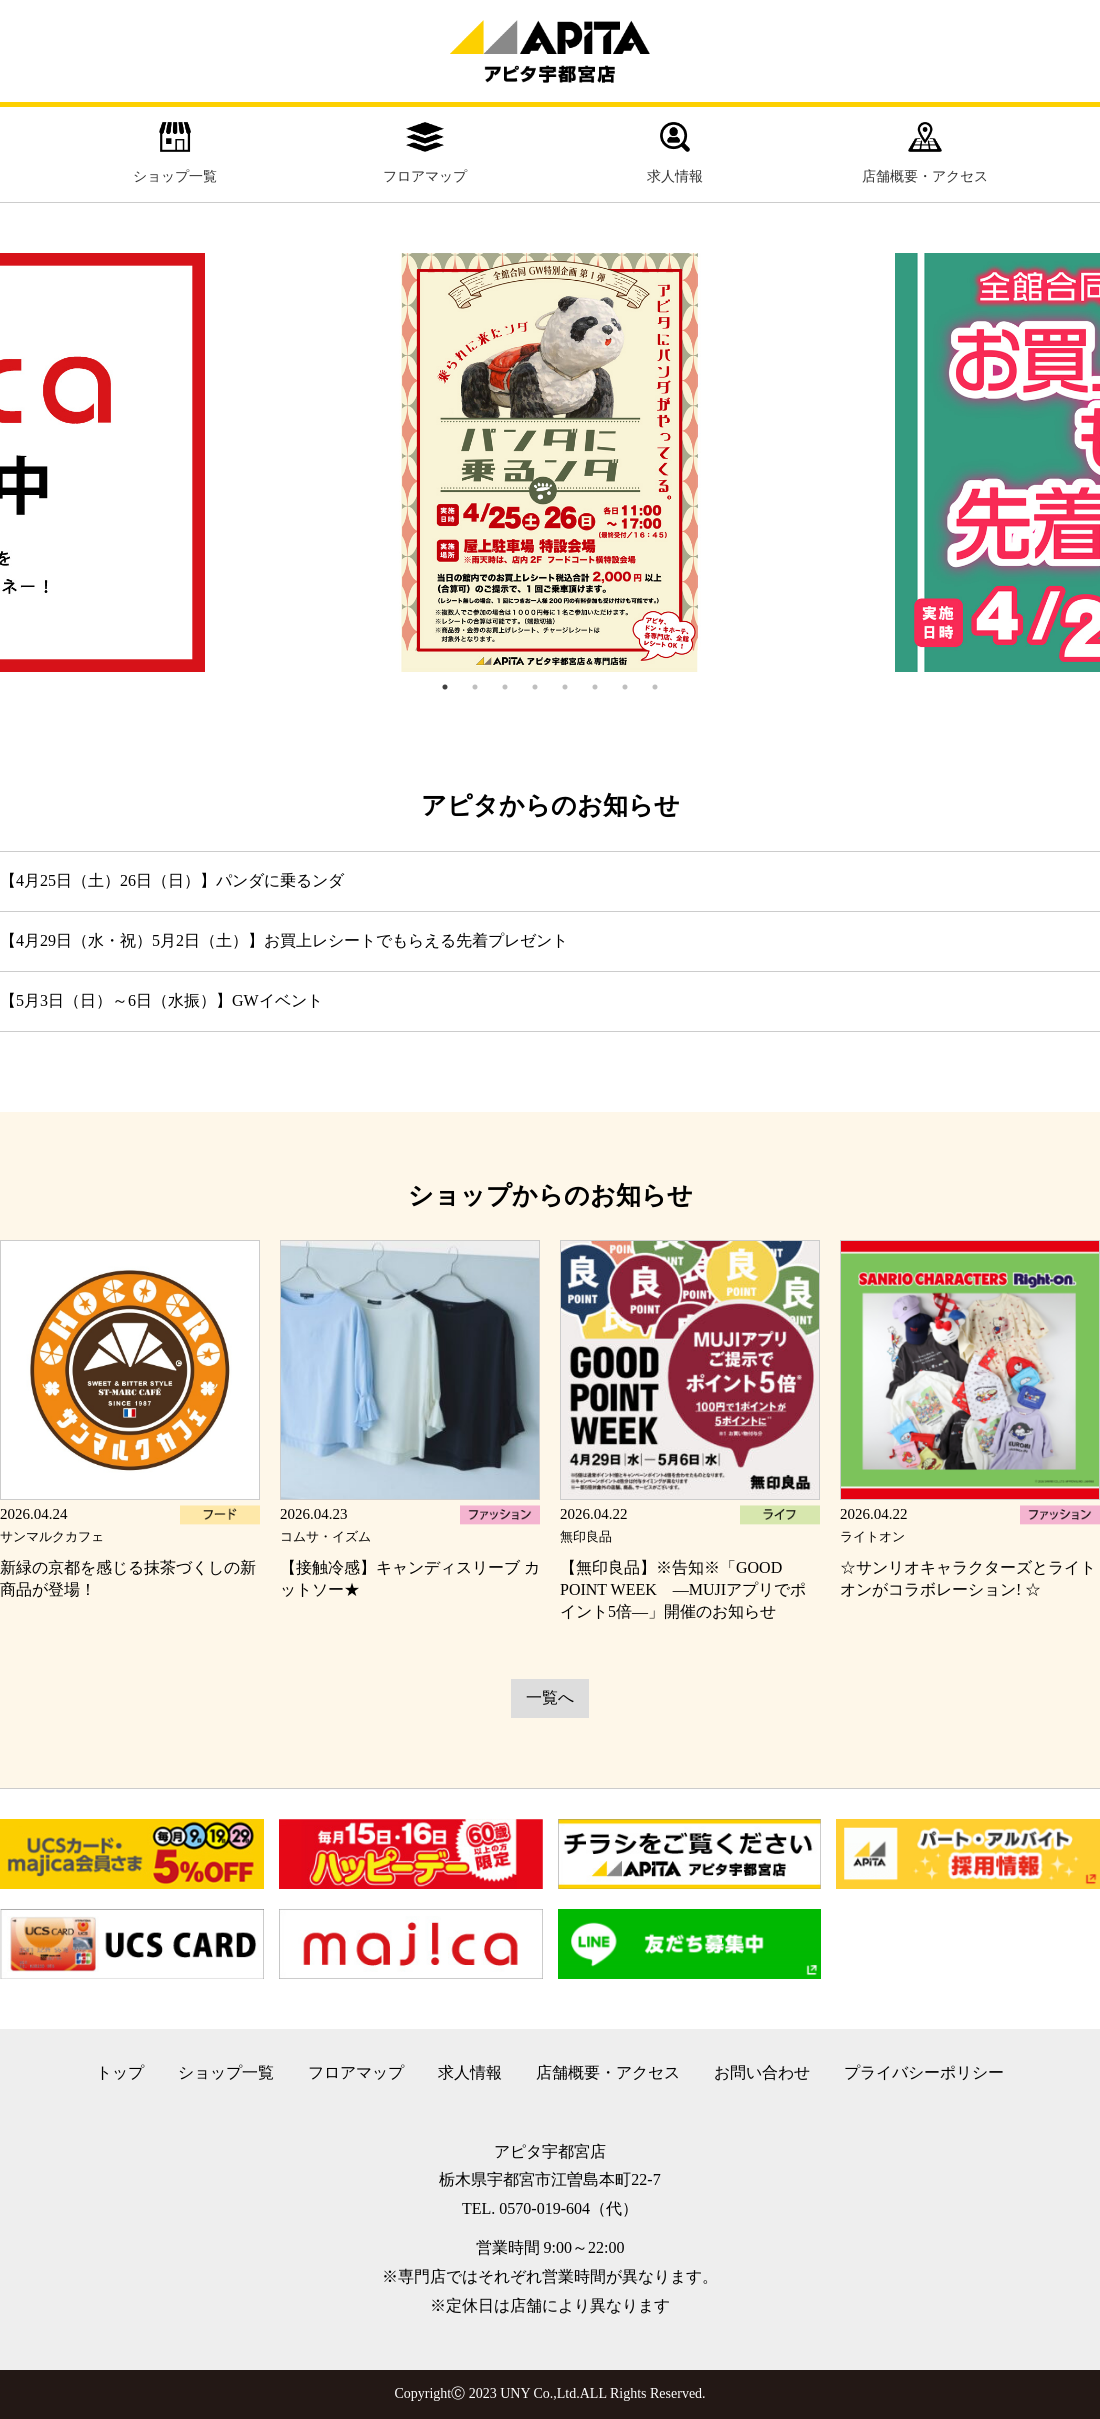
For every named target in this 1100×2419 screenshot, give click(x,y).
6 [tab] (595, 687)
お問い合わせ (762, 2072)
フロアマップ (425, 153)
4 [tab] (535, 687)
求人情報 (675, 153)
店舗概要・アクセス (925, 153)
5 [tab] (565, 687)
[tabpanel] (550, 463)
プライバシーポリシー (924, 2072)
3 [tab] (505, 687)
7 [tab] (625, 687)
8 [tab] (655, 687)
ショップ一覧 (175, 153)
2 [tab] (475, 687)
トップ (120, 2072)
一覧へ (550, 1697)
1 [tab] (445, 687)
